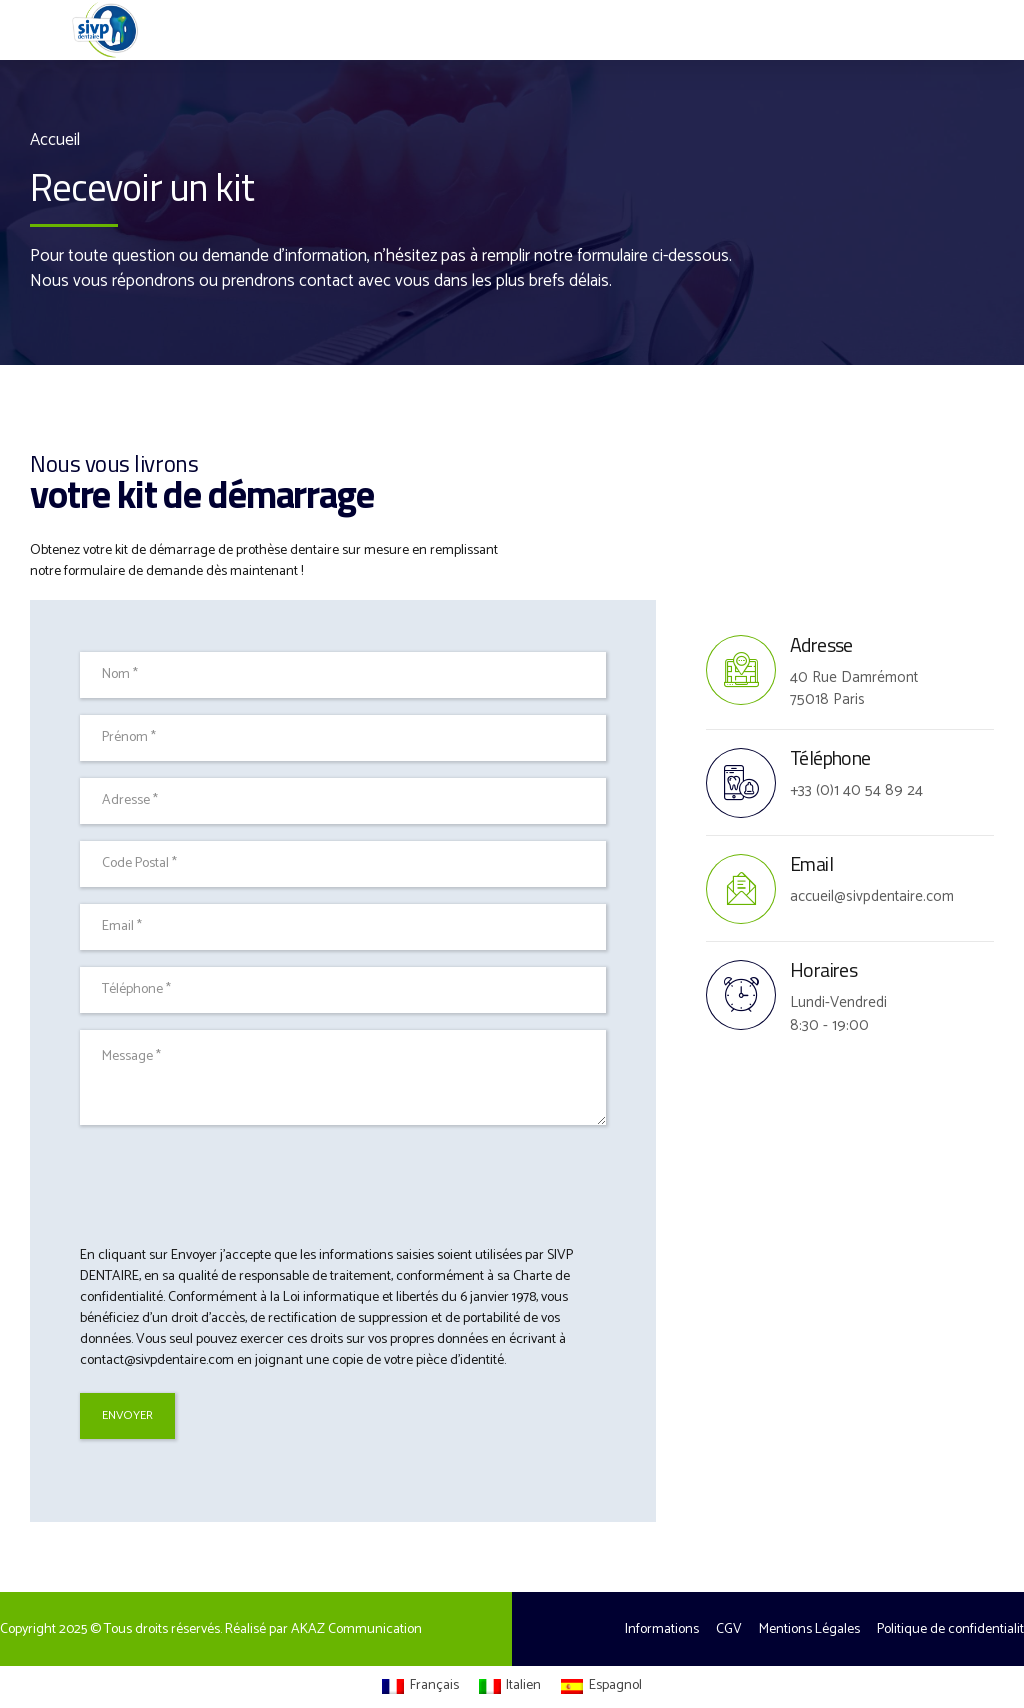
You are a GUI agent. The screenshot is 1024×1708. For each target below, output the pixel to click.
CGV (729, 1629)
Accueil (55, 140)
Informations (662, 1629)
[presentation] (232, 1185)
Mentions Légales (809, 1629)
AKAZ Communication (356, 1629)
